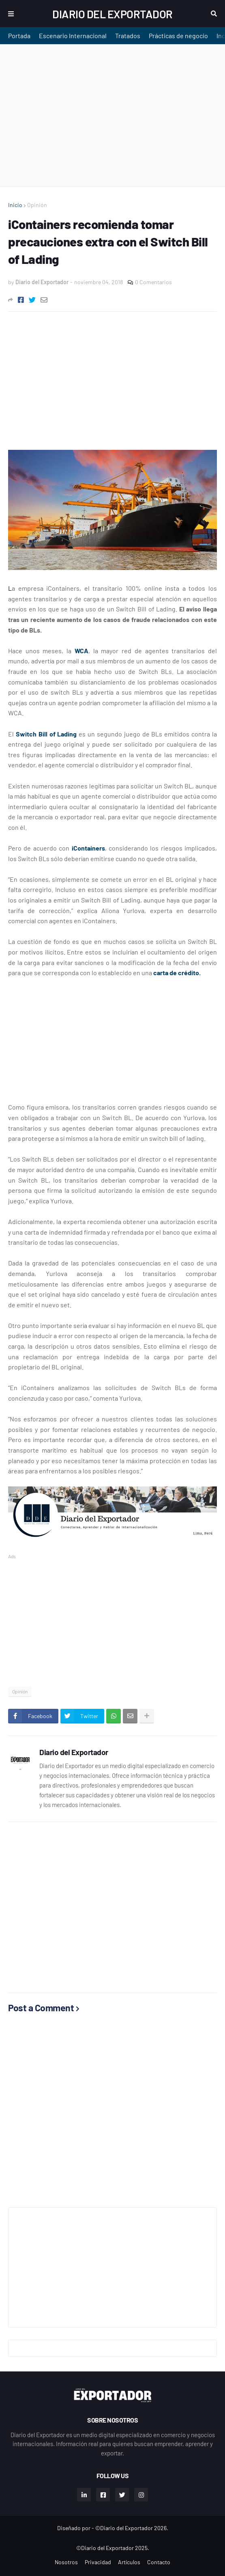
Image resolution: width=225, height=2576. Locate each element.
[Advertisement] (112, 115)
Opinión (37, 204)
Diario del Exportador (112, 13)
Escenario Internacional (73, 35)
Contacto (158, 2562)
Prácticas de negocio (178, 35)
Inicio (15, 204)
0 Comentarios (153, 282)
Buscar (214, 14)
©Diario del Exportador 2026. (131, 2527)
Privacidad (98, 2562)
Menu (11, 14)
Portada (19, 35)
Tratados (127, 35)
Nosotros (66, 2562)
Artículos (129, 2562)
